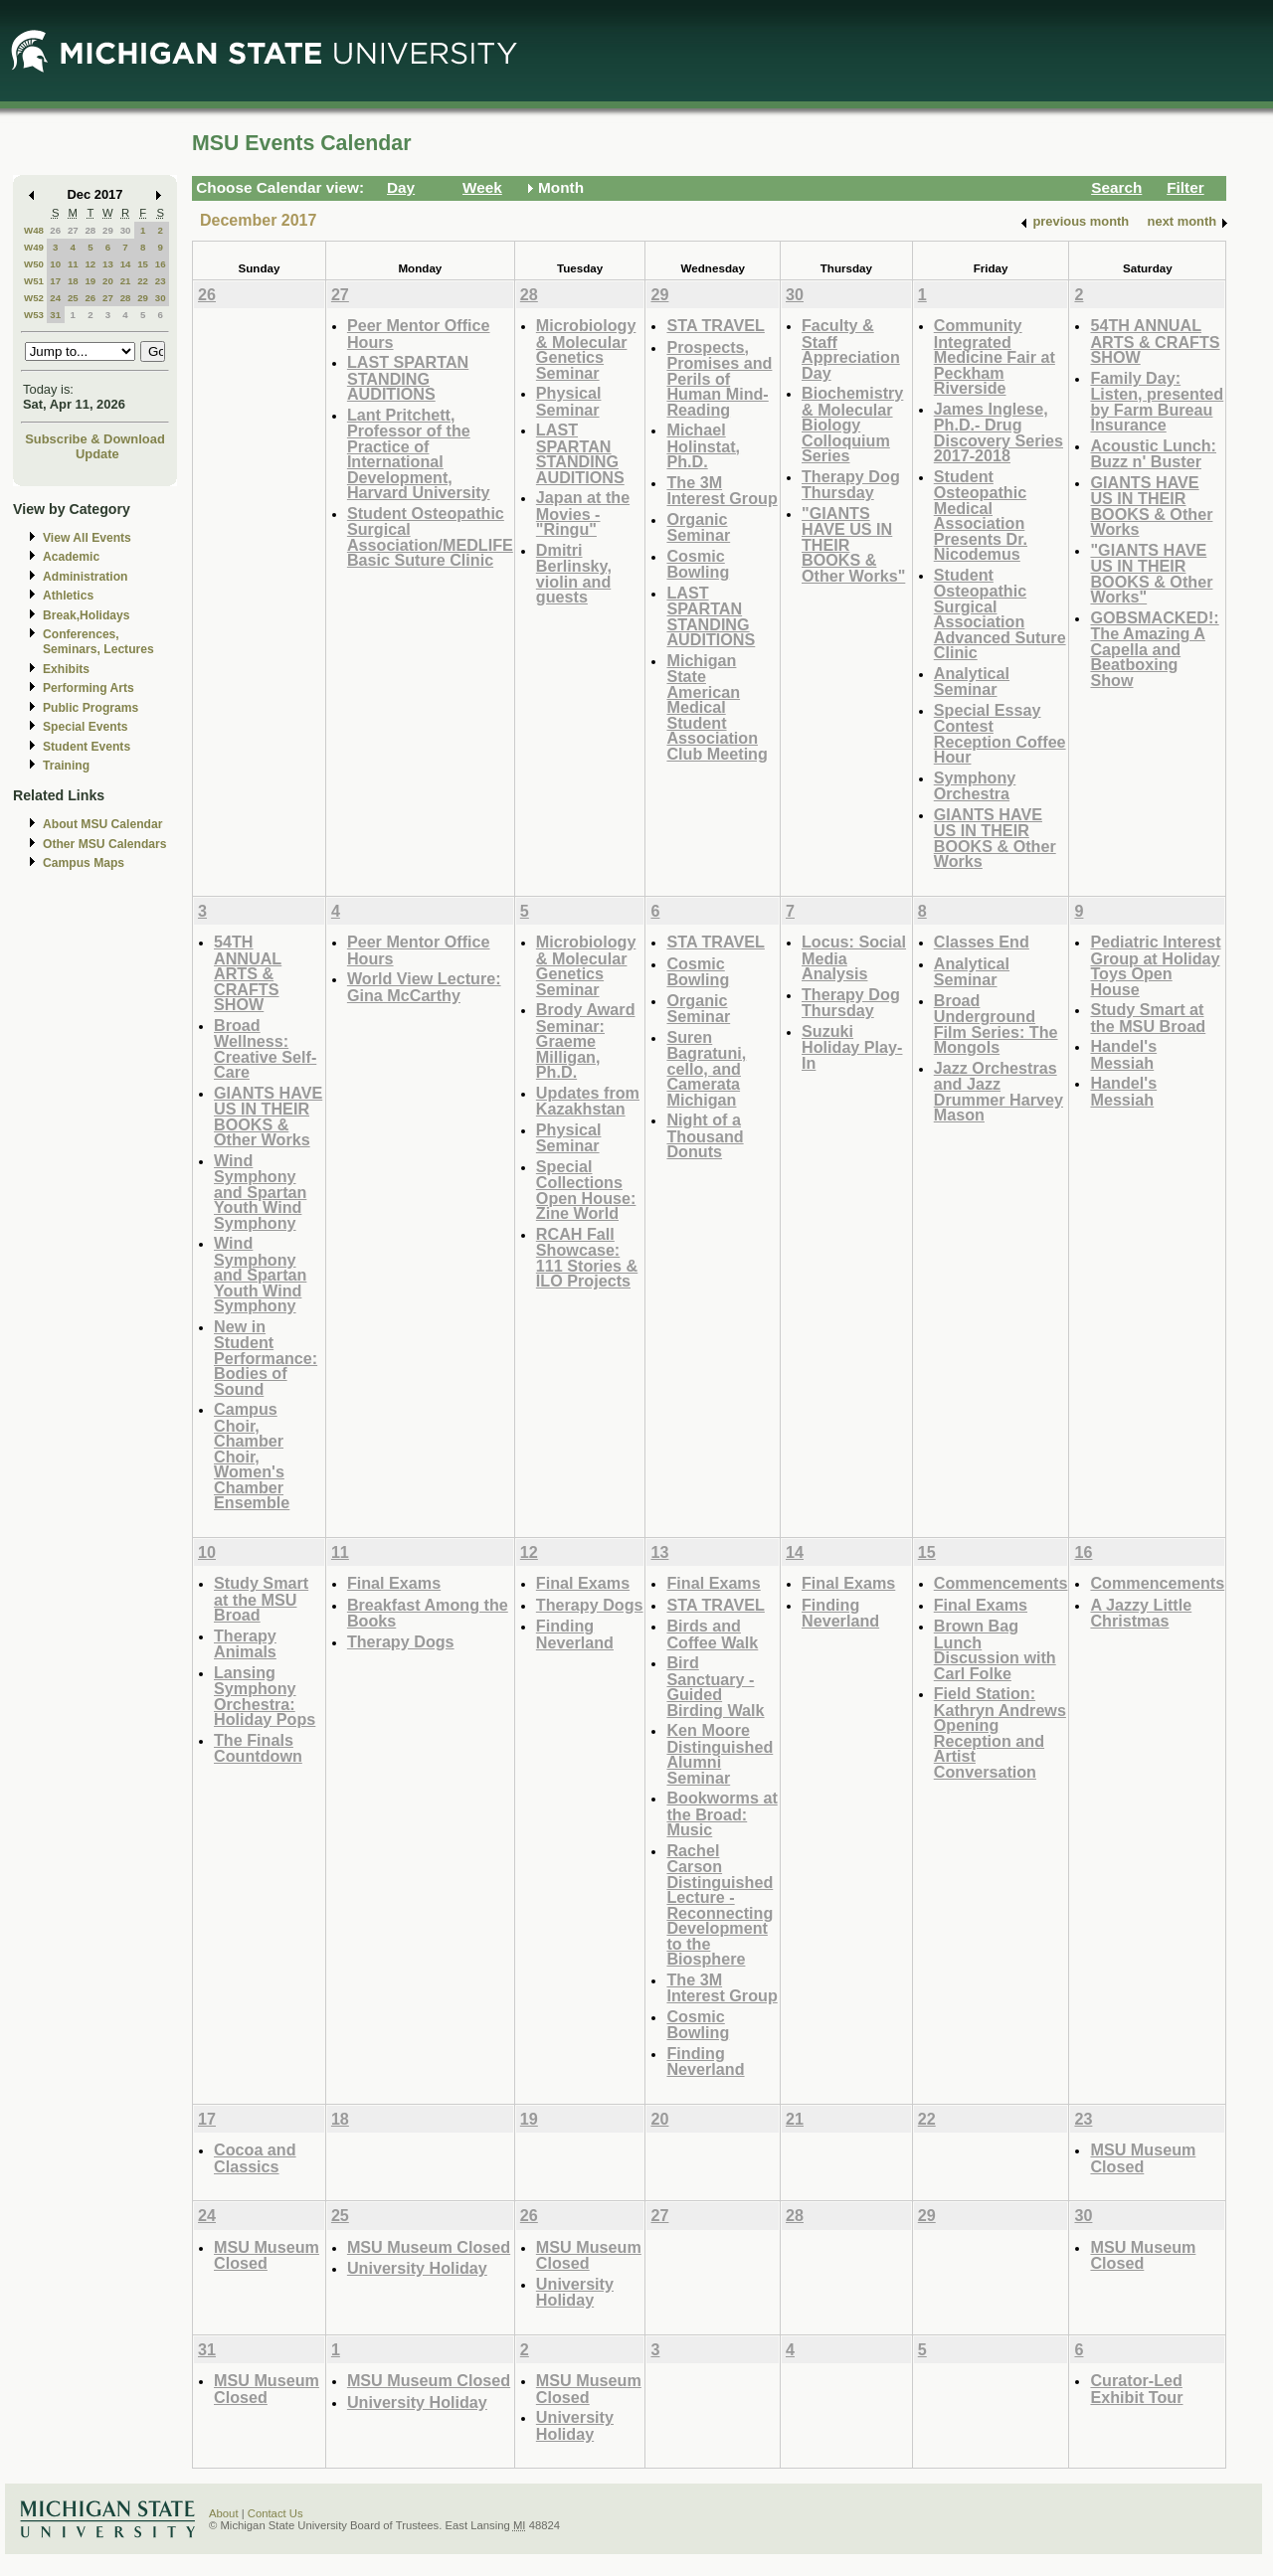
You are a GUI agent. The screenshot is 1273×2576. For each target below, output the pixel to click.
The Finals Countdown (258, 1748)
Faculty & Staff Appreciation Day (851, 349)
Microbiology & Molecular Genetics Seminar (586, 349)
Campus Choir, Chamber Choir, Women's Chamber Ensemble (251, 1455)
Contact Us (275, 2513)
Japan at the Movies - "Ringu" (583, 513)
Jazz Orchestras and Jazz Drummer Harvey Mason (998, 1091)
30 (125, 230)
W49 (34, 247)
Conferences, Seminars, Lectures (98, 641)
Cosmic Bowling (697, 564)
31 (55, 314)
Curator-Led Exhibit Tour (1136, 2388)
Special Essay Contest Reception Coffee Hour (1000, 734)
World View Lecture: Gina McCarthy (424, 986)
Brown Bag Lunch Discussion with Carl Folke (995, 1649)
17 (55, 280)
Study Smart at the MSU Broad (1147, 1017)
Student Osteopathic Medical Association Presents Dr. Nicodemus (980, 515)
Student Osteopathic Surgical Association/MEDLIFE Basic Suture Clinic (430, 537)
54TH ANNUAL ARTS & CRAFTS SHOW (1154, 341)
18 (73, 280)
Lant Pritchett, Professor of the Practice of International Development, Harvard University (418, 454)
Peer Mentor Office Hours (418, 333)
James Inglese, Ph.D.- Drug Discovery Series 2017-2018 (998, 432)
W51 (34, 280)
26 (55, 230)
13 (107, 263)
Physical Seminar (569, 401)
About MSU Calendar (102, 824)
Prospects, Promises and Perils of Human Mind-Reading (719, 378)
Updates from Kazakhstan (587, 1101)
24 (55, 297)
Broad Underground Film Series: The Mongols (996, 1024)
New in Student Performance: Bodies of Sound (265, 1357)
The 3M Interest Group (721, 490)
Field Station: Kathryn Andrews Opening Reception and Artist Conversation (1000, 1732)
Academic (71, 557)
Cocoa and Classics (255, 2158)
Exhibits (66, 669)
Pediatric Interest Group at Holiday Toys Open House (1155, 965)
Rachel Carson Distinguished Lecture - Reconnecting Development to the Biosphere (719, 1905)
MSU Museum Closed (1142, 2158)
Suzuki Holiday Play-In (852, 1047)
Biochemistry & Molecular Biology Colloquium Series (852, 424)
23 (160, 280)
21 (125, 280)
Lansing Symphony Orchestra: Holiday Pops (264, 1696)
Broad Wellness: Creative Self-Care (265, 1049)
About (224, 2513)
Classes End (981, 941)
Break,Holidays (86, 615)
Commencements (1001, 1583)
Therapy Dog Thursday (851, 484)
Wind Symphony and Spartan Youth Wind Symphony (260, 1191)
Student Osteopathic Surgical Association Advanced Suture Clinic (1000, 614)
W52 (34, 297)
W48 (34, 230)
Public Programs (90, 708)
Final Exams (394, 1583)
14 (125, 263)
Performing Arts (88, 688)
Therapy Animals (245, 1644)
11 (73, 263)
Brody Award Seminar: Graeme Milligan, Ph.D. (586, 1040)
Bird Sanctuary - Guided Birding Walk (715, 1686)
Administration (85, 577)
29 (107, 230)
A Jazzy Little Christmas (1140, 1613)
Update (97, 453)
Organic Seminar (698, 527)
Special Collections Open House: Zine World (586, 1190)
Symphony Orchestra (975, 786)
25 (73, 297)
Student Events (86, 747)
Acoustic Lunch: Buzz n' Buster (1153, 453)
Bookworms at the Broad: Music (721, 1813)
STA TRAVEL (715, 325)
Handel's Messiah (1123, 1054)
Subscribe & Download (95, 438)
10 (55, 263)
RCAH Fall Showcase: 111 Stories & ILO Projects (586, 1257)
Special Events (85, 727)
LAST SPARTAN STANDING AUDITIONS (407, 378)
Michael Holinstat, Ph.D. (703, 445)
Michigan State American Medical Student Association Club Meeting (716, 707)
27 (73, 230)
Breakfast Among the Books (427, 1613)
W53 (34, 314)
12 (90, 263)
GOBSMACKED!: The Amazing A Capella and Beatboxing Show (1154, 648)
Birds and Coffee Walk (712, 1634)
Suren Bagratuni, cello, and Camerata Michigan (706, 1068)
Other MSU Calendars (105, 844)
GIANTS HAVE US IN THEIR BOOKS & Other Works (995, 838)
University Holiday (417, 2268)
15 (142, 263)
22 (142, 280)
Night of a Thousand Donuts (704, 1135)
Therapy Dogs (401, 1641)
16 (160, 263)
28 (90, 230)
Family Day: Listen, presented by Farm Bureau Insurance (1156, 401)
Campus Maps (83, 863)
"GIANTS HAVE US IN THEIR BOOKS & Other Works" (1151, 573)
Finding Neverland (575, 1634)
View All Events (87, 538)
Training (66, 766)
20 (107, 280)
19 (90, 280)
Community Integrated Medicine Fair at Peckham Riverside (994, 356)
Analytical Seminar (971, 681)
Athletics (68, 595)
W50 (34, 263)
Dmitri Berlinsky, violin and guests (574, 573)
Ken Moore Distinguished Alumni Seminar (719, 1754)
